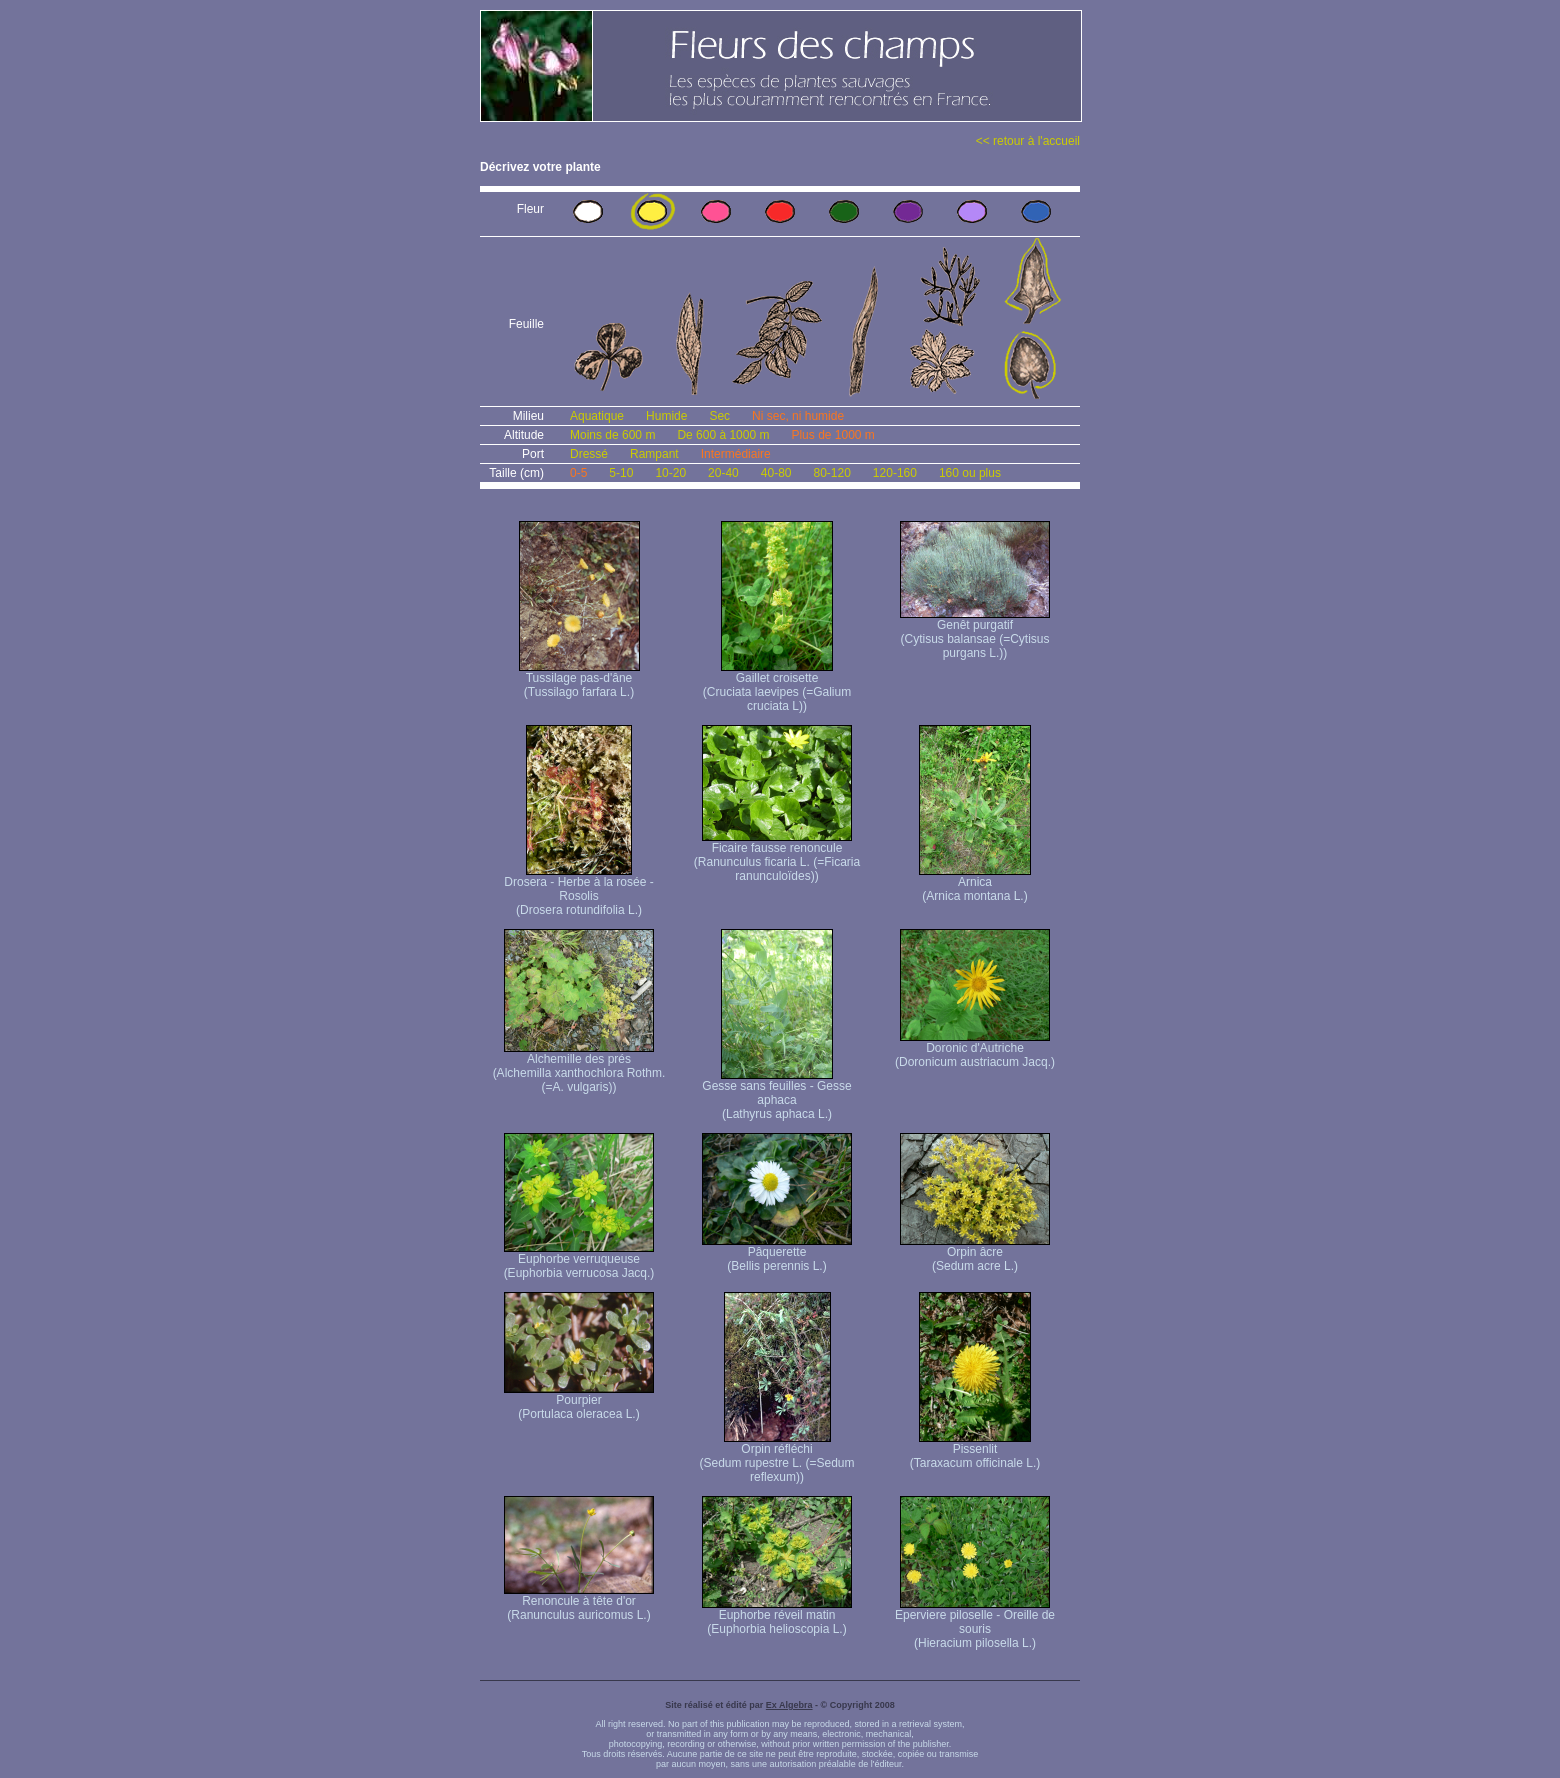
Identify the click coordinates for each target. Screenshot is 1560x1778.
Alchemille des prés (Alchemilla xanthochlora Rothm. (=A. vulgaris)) (579, 1067)
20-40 (723, 473)
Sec (719, 416)
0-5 (578, 473)
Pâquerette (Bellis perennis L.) (777, 1253)
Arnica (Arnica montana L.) (975, 883)
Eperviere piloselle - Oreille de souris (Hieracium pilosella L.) (975, 1623)
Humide (666, 416)
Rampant (654, 454)
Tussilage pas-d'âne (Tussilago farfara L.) (579, 679)
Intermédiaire (736, 454)
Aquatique (597, 416)
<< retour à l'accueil (1028, 141)
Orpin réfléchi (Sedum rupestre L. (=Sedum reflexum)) (776, 1457)
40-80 (776, 473)
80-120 (831, 473)
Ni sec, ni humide (798, 416)
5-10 (621, 473)
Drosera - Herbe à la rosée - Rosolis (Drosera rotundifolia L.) (578, 890)
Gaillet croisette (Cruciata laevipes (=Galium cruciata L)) (777, 686)
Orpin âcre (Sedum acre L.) (975, 1253)
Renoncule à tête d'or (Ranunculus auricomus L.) (579, 1602)
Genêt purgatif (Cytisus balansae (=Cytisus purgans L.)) (975, 633)
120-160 (895, 473)
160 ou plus (970, 473)
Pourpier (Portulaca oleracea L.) (579, 1401)
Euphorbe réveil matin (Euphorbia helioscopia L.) (777, 1616)
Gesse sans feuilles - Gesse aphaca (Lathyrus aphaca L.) (776, 1094)
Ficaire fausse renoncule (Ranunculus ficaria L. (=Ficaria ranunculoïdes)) (777, 856)
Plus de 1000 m (832, 435)
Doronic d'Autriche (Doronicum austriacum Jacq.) (975, 1049)
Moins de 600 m (612, 435)
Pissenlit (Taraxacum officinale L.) (975, 1450)
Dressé (589, 454)
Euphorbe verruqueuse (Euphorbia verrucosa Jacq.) (579, 1260)
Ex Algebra (789, 1705)
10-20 (670, 473)
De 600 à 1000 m (723, 435)
